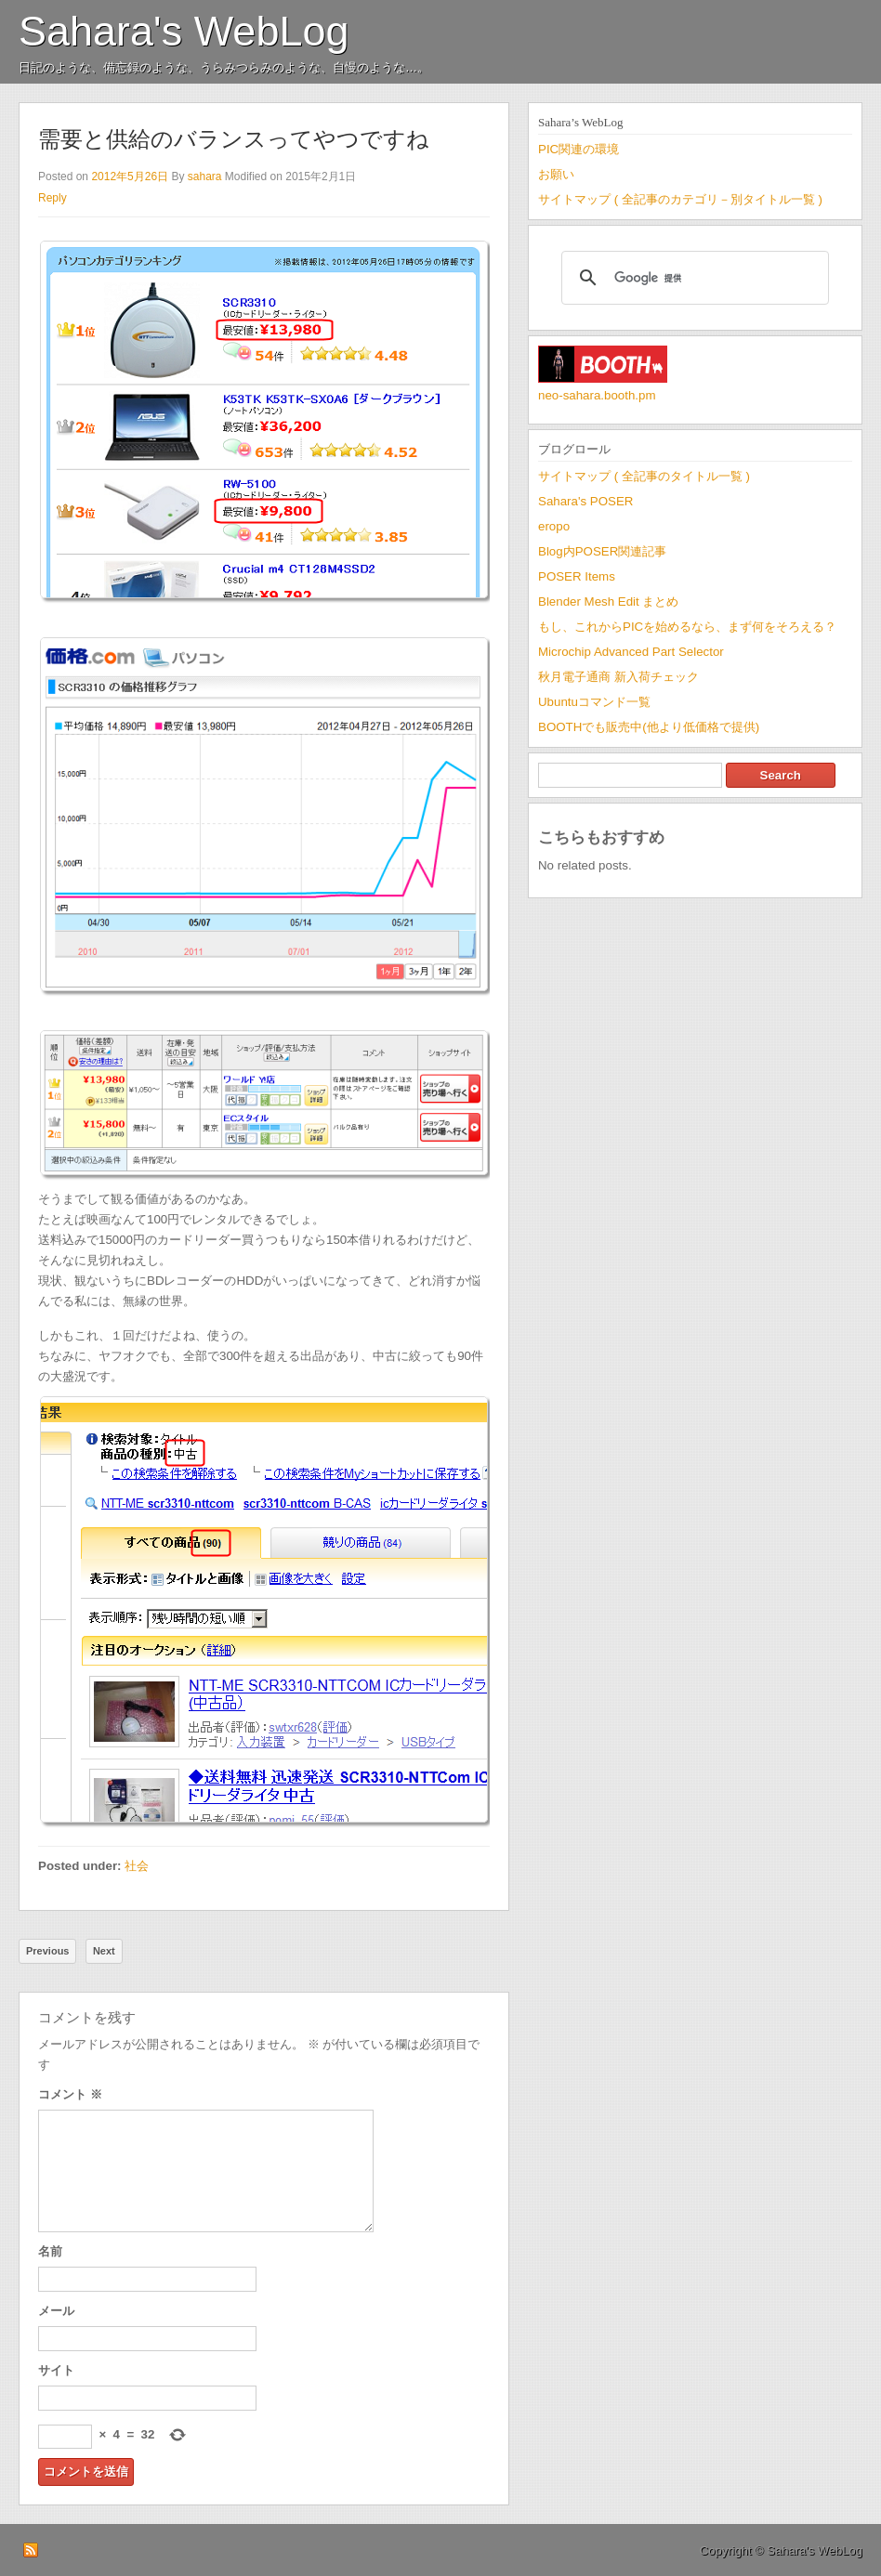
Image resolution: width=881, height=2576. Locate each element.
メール (56, 2311)
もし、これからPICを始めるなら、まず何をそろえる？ (687, 627)
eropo (554, 526)
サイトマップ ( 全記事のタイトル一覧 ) (644, 476)
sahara (205, 176)
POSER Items (576, 576)
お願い (556, 174)
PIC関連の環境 (578, 149)
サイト (56, 2370)
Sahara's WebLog (184, 31)
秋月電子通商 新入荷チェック (618, 677)
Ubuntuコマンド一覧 (594, 702)
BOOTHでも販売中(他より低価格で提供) (648, 727)
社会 (137, 1866)
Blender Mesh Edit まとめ (608, 601)
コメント (70, 2094)
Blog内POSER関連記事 (602, 551)
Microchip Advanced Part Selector (631, 652)
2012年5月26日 (129, 176)
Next (104, 1950)
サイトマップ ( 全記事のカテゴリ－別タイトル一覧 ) (680, 199)
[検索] (692, 278)
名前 (50, 2251)
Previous (47, 1950)
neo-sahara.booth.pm (597, 395)
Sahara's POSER (585, 501)
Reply (52, 197)
